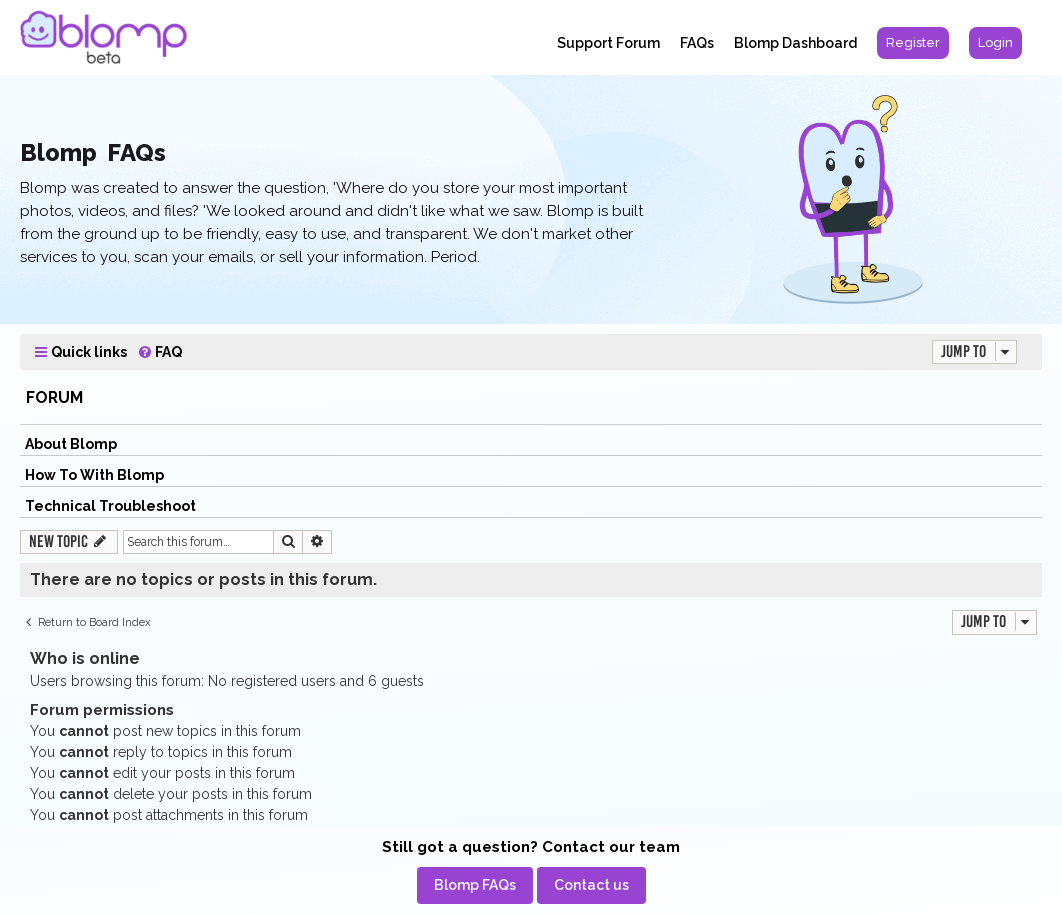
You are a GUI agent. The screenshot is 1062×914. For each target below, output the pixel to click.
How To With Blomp (94, 475)
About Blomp (71, 444)
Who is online (85, 658)
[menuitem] (913, 43)
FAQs (697, 43)
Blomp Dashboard (795, 43)
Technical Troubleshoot (110, 506)
